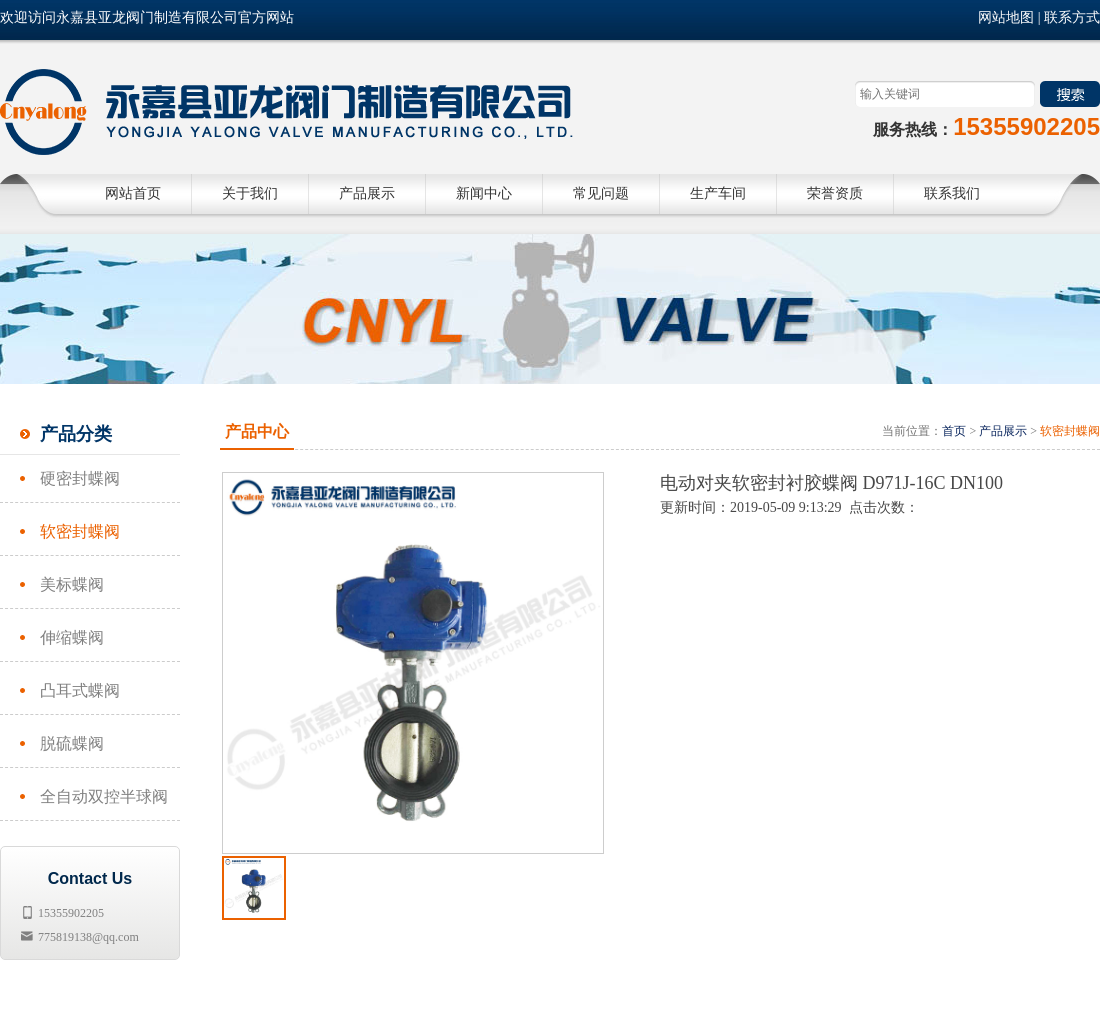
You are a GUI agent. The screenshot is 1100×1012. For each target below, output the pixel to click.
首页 (954, 431)
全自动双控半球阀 (104, 796)
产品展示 (1003, 431)
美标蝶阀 (72, 584)
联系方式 (1072, 17)
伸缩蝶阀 (72, 637)
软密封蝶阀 (80, 531)
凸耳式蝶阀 (80, 690)
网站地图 (1006, 17)
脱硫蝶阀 (72, 743)
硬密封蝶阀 (80, 478)
